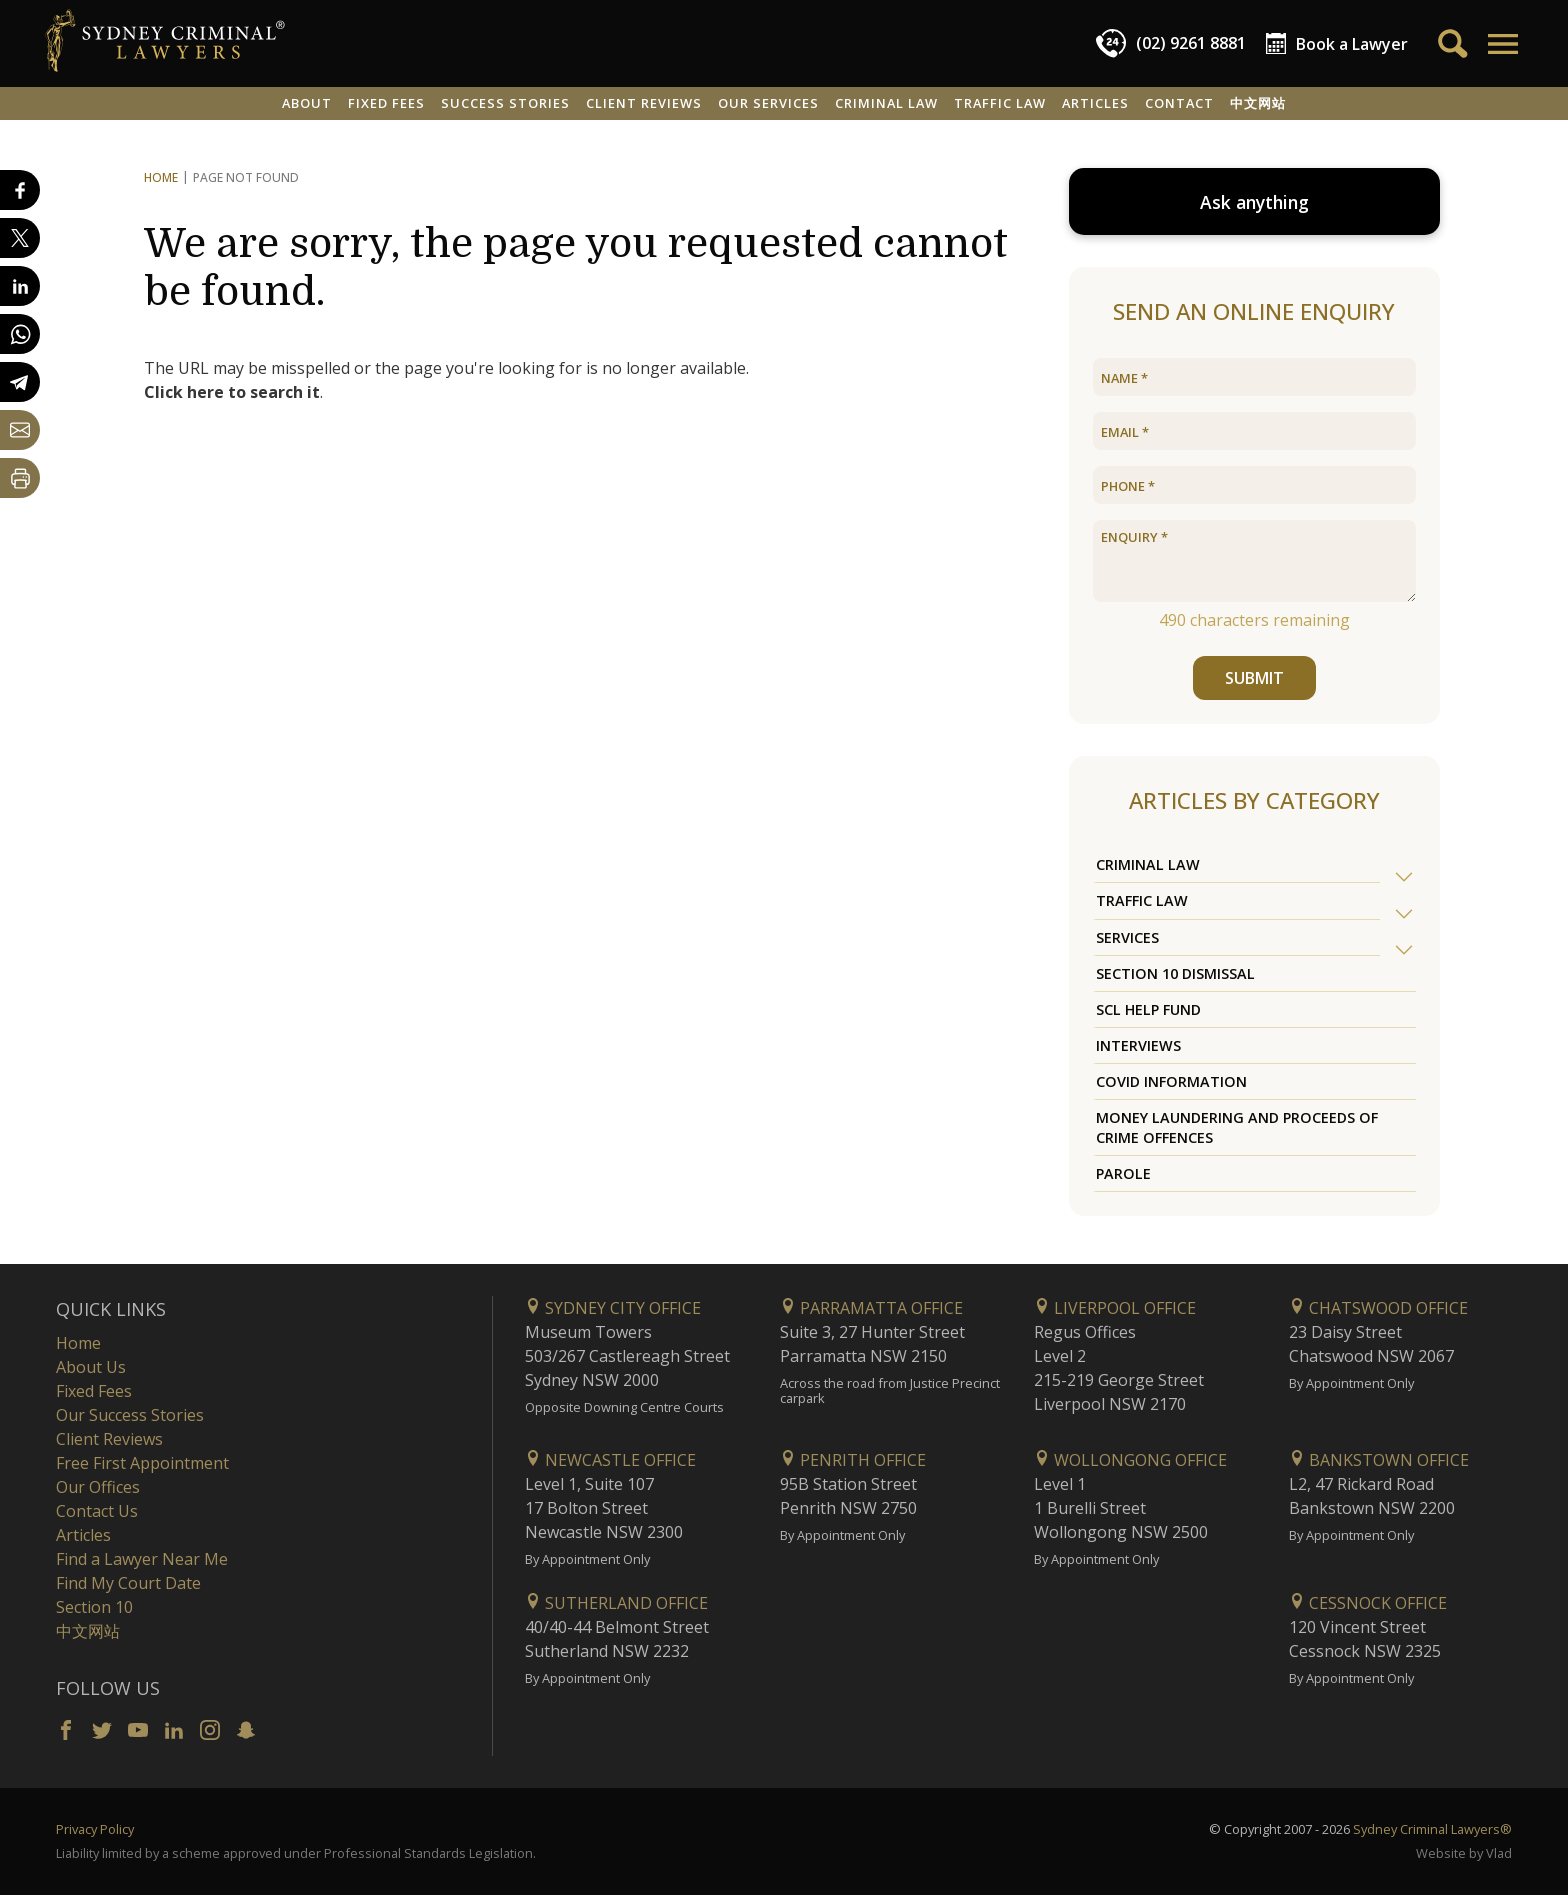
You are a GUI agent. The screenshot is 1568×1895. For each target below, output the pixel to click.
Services (1127, 937)
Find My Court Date (128, 1583)
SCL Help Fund (1148, 1009)
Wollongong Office (1130, 1460)
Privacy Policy (95, 1829)
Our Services (768, 103)
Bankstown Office (1379, 1460)
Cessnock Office (1368, 1603)
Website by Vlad (1464, 1853)
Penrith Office (853, 1460)
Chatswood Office (1378, 1308)
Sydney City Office (613, 1308)
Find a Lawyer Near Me (142, 1559)
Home (161, 177)
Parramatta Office (871, 1308)
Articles (1095, 103)
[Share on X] (20, 238)
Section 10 (94, 1607)
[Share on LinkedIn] (20, 286)
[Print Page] (20, 478)
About (307, 103)
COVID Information (1171, 1081)
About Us (91, 1367)
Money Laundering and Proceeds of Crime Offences (1237, 1127)
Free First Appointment (142, 1463)
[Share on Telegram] (20, 382)
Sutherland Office (616, 1603)
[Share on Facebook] (20, 190)
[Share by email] (20, 430)
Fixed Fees (386, 103)
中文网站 (1258, 103)
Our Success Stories (130, 1415)
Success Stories (505, 103)
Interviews (1138, 1045)
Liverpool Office (1115, 1308)
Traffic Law (1000, 103)
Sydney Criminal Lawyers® (1432, 1829)
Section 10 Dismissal (1175, 973)
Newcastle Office (610, 1460)
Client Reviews (644, 103)
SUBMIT (1254, 678)
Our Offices (98, 1487)
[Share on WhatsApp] (20, 334)
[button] (1501, 44)
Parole (1123, 1173)
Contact (1179, 103)
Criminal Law (886, 103)
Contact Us (97, 1511)
